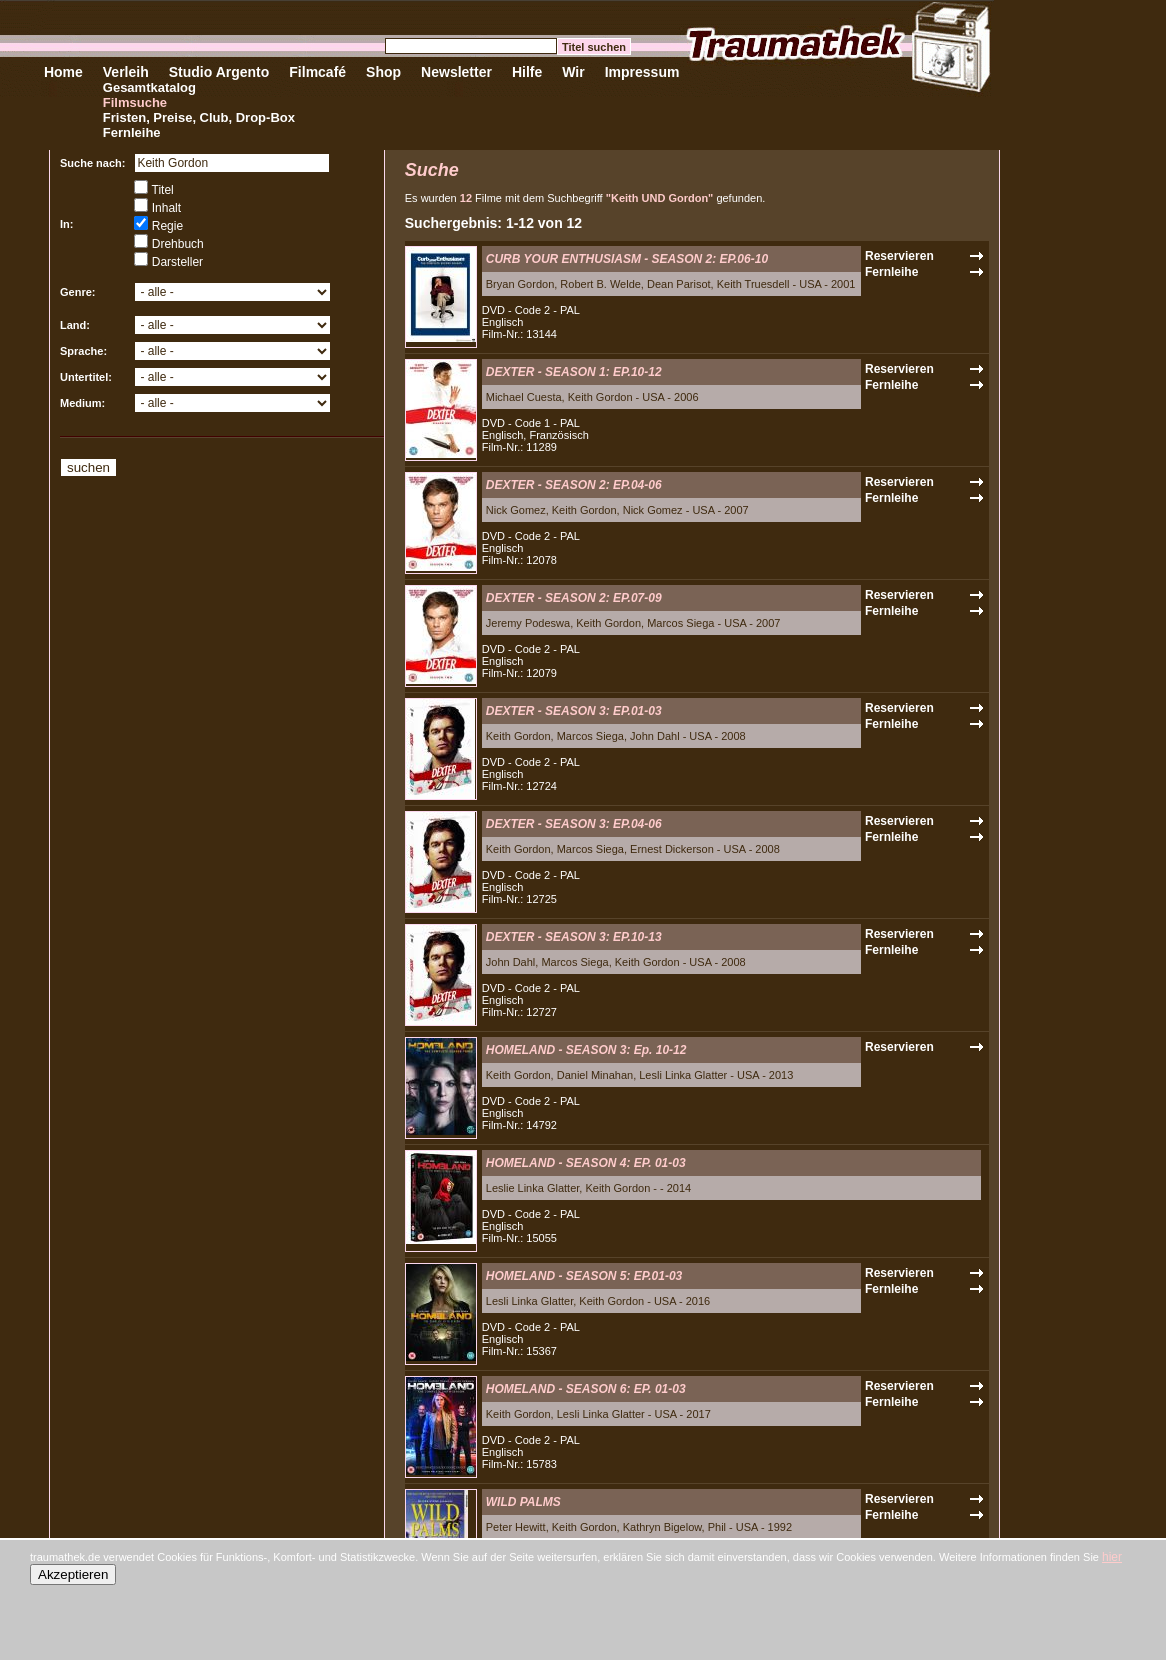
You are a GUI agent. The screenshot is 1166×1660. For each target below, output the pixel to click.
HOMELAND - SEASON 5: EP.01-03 (584, 1276)
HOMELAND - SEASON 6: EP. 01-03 (586, 1389)
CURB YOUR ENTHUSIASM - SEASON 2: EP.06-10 (627, 259)
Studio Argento (219, 72)
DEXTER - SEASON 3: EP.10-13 (574, 937)
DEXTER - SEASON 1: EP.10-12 (574, 372)
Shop (383, 72)
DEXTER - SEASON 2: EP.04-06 (574, 485)
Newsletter (456, 72)
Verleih (126, 72)
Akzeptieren (73, 1574)
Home (63, 72)
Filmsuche (135, 102)
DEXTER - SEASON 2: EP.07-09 (574, 598)
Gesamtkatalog (149, 87)
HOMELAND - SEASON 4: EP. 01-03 (586, 1163)
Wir (573, 72)
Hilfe (527, 72)
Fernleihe (132, 132)
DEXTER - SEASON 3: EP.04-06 (574, 824)
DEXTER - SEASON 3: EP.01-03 (574, 711)
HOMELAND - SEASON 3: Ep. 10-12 (586, 1050)
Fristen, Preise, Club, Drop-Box (199, 117)
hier (1112, 1557)
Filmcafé (317, 72)
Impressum (642, 72)
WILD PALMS (523, 1502)
